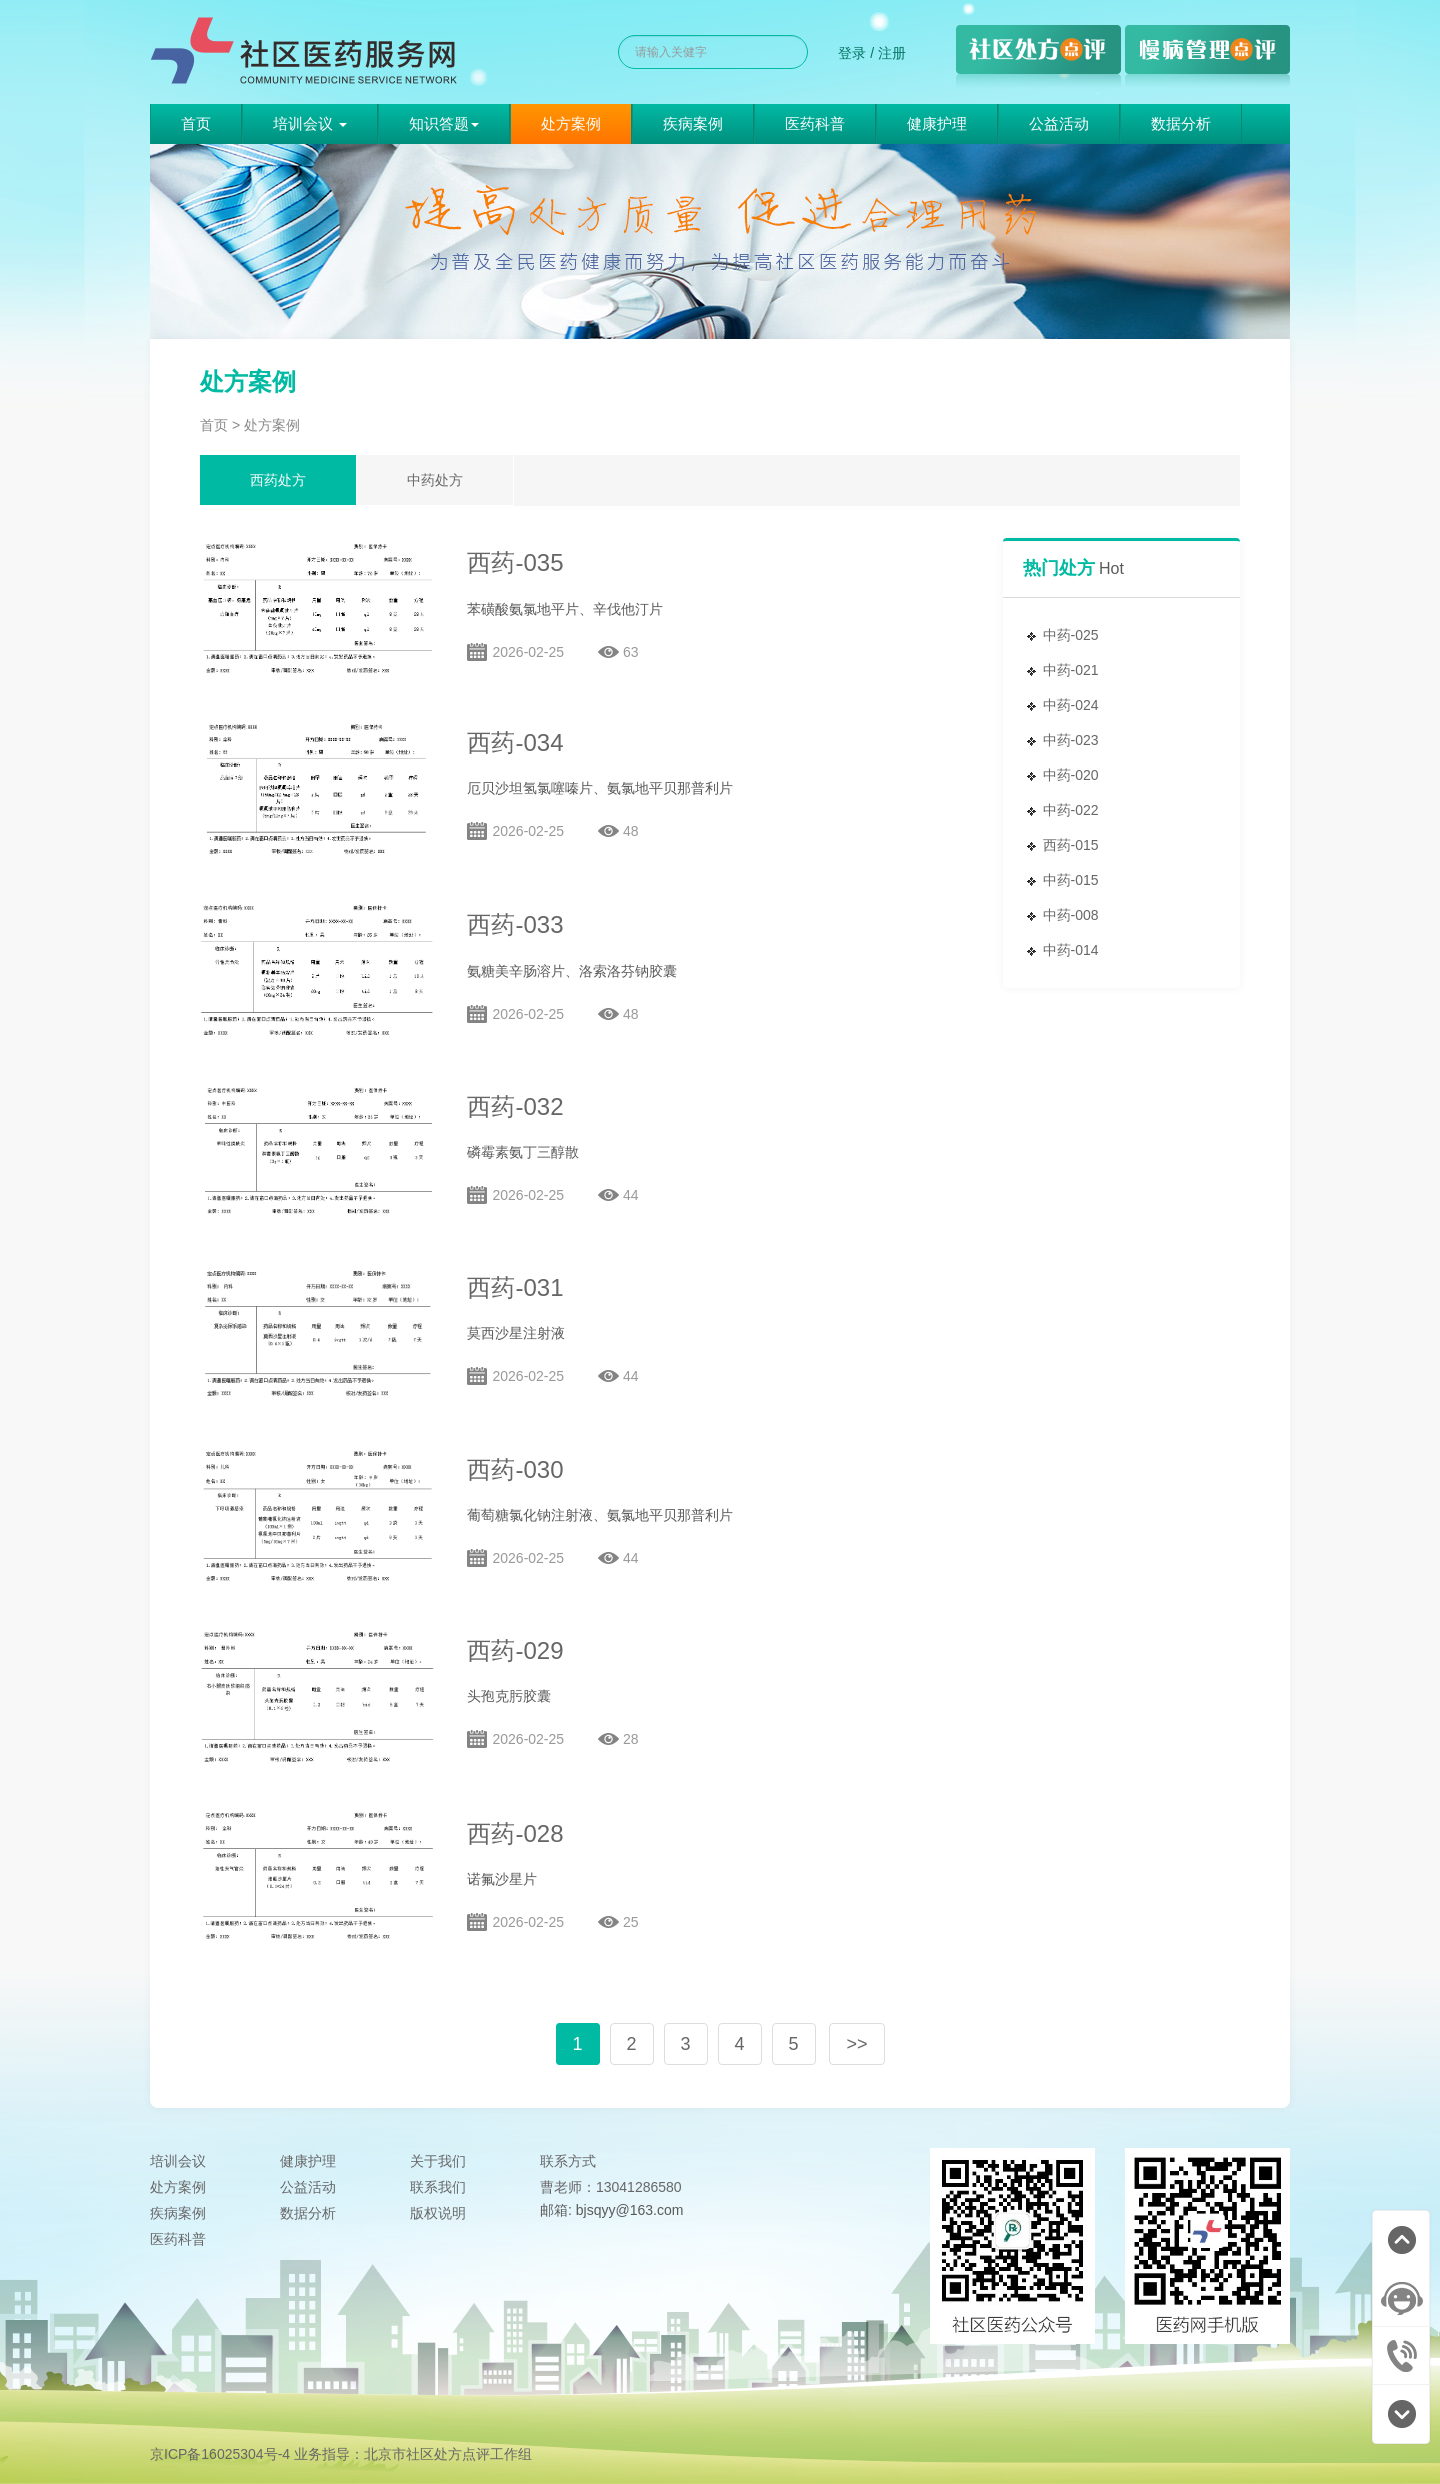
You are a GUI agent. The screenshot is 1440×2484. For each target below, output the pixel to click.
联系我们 (438, 2187)
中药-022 (1071, 810)
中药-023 (1071, 740)
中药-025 (1071, 635)
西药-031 (515, 1287)
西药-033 (515, 924)
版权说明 (438, 2213)
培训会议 (178, 2161)
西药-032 (515, 1106)
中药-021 (1071, 670)
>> (856, 2044)
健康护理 (937, 123)
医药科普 (815, 123)
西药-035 (515, 562)
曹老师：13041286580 (611, 2187)
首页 (196, 123)
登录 (852, 53)
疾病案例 (693, 123)
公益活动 (1059, 123)
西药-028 (515, 1833)
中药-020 (1071, 775)
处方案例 (571, 123)
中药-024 (1071, 705)
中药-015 (1071, 880)
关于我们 (438, 2161)
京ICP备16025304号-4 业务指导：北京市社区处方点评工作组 (341, 2454)
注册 (892, 53)
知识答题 (444, 123)
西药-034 (515, 742)
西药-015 (1071, 845)
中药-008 (1071, 915)
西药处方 (278, 480)
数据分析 (1181, 123)
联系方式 (568, 2161)
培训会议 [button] (310, 123)
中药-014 (1071, 950)
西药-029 (515, 1650)
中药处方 (435, 480)
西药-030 (515, 1469)
